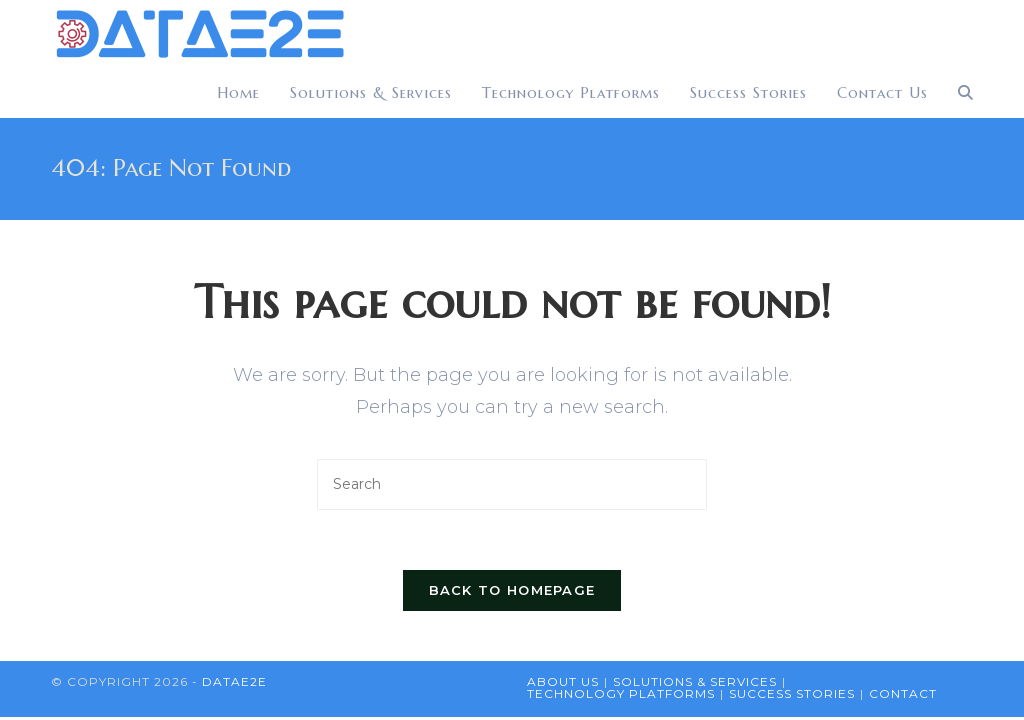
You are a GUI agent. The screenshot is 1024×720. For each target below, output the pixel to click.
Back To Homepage (512, 590)
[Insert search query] (512, 484)
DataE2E (234, 681)
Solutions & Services (695, 681)
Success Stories (792, 693)
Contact (903, 693)
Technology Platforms (621, 693)
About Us (563, 681)
